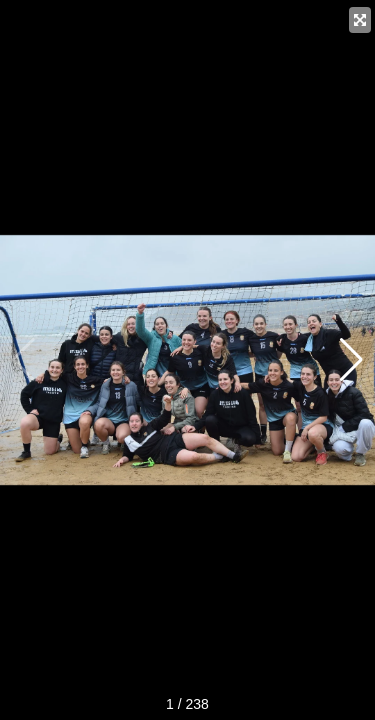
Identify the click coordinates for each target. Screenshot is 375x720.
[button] (351, 360)
